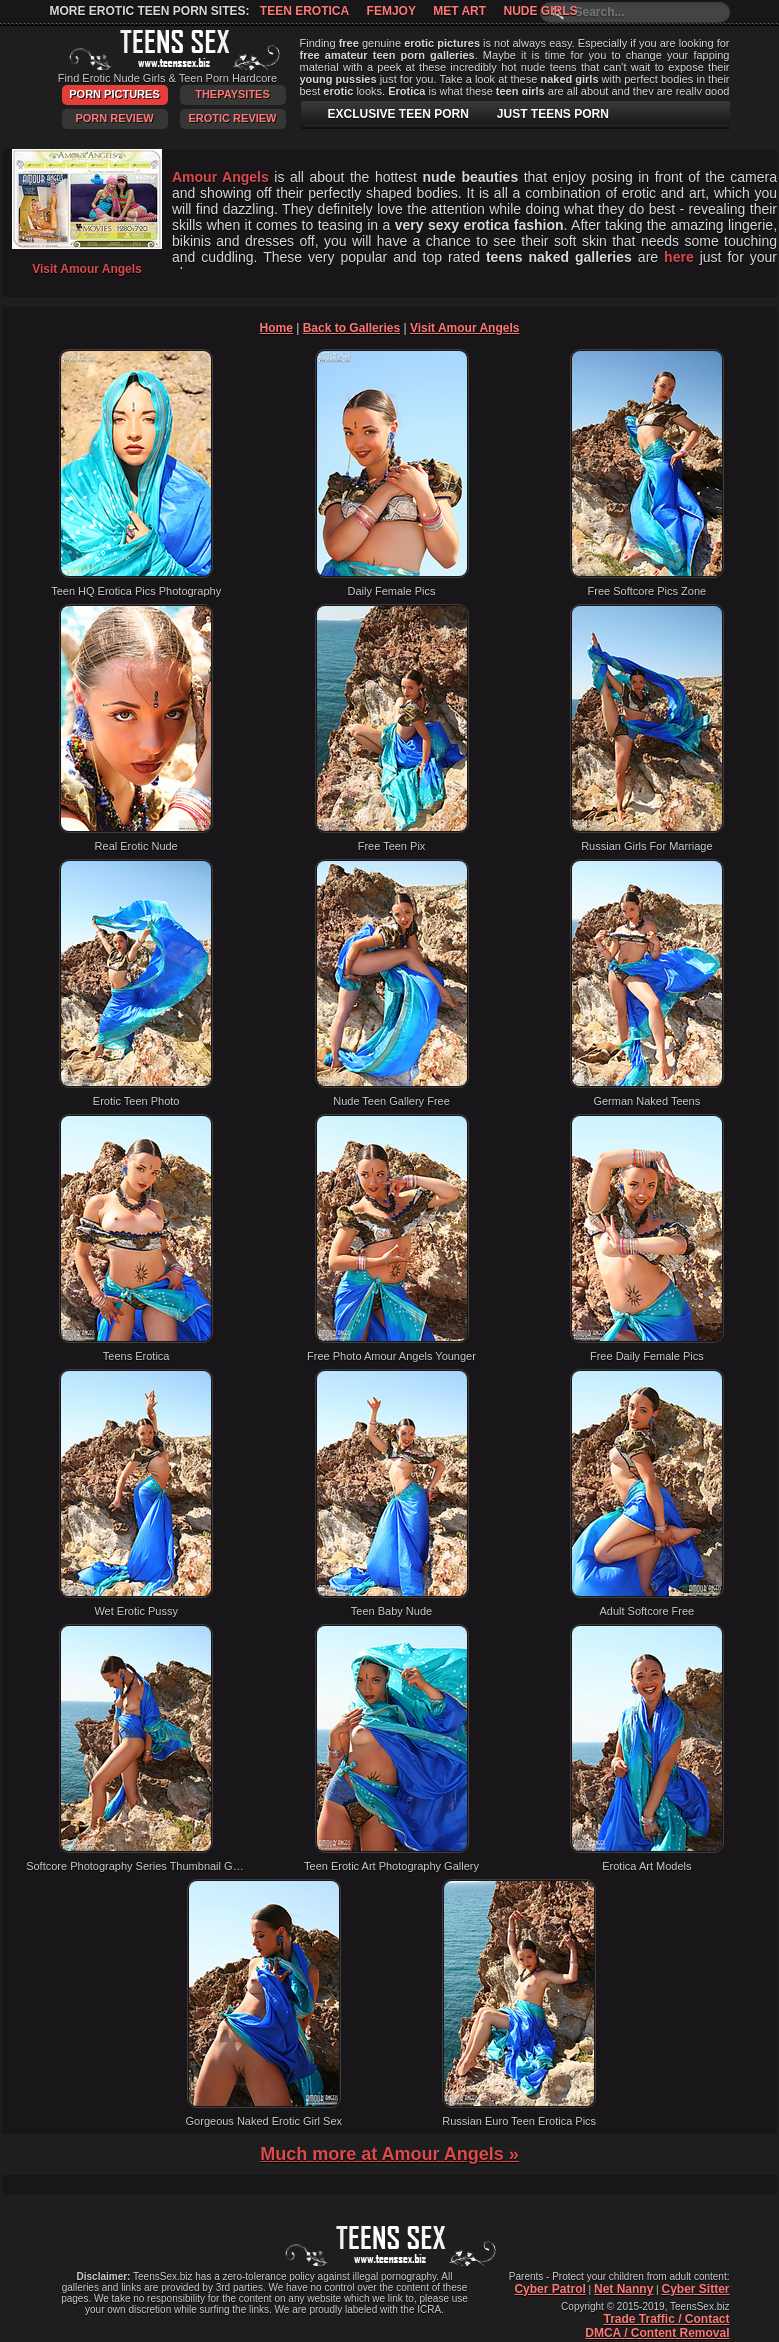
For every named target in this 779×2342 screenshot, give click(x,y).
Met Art (459, 11)
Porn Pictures (114, 94)
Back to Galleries (351, 328)
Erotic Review (232, 118)
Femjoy (391, 11)
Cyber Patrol (549, 2289)
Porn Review (114, 118)
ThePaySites (232, 94)
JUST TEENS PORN (553, 114)
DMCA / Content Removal (657, 2333)
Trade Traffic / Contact (666, 2319)
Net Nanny (623, 2289)
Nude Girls (540, 11)
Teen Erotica (304, 11)
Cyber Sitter (695, 2289)
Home (276, 328)
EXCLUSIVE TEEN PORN (398, 114)
